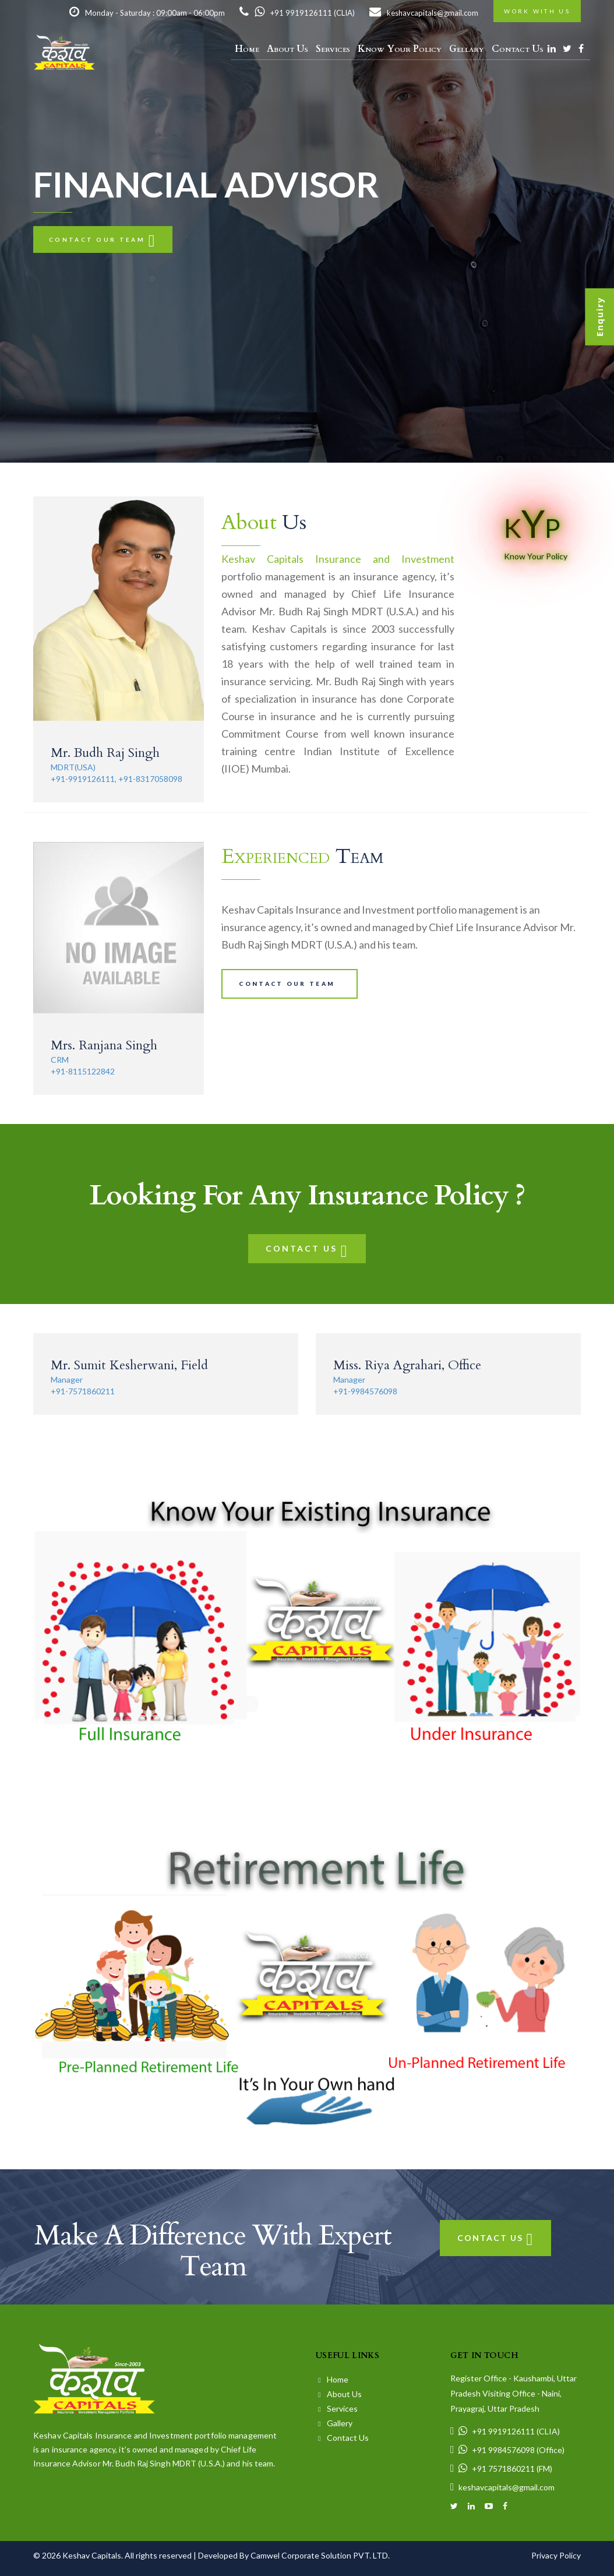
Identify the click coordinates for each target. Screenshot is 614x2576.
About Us (287, 49)
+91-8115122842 (83, 1071)
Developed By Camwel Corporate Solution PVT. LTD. (294, 2555)
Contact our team (103, 239)
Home (247, 49)
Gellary (466, 49)
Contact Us (518, 49)
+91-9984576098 (365, 1391)
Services (333, 49)
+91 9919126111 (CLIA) (297, 12)
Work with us (537, 11)
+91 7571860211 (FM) (501, 2468)
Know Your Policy (400, 49)
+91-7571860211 (83, 1391)
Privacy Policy (556, 2555)
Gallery (335, 2423)
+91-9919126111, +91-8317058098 (116, 779)
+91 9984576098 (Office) (507, 2450)
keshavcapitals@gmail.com (423, 12)
